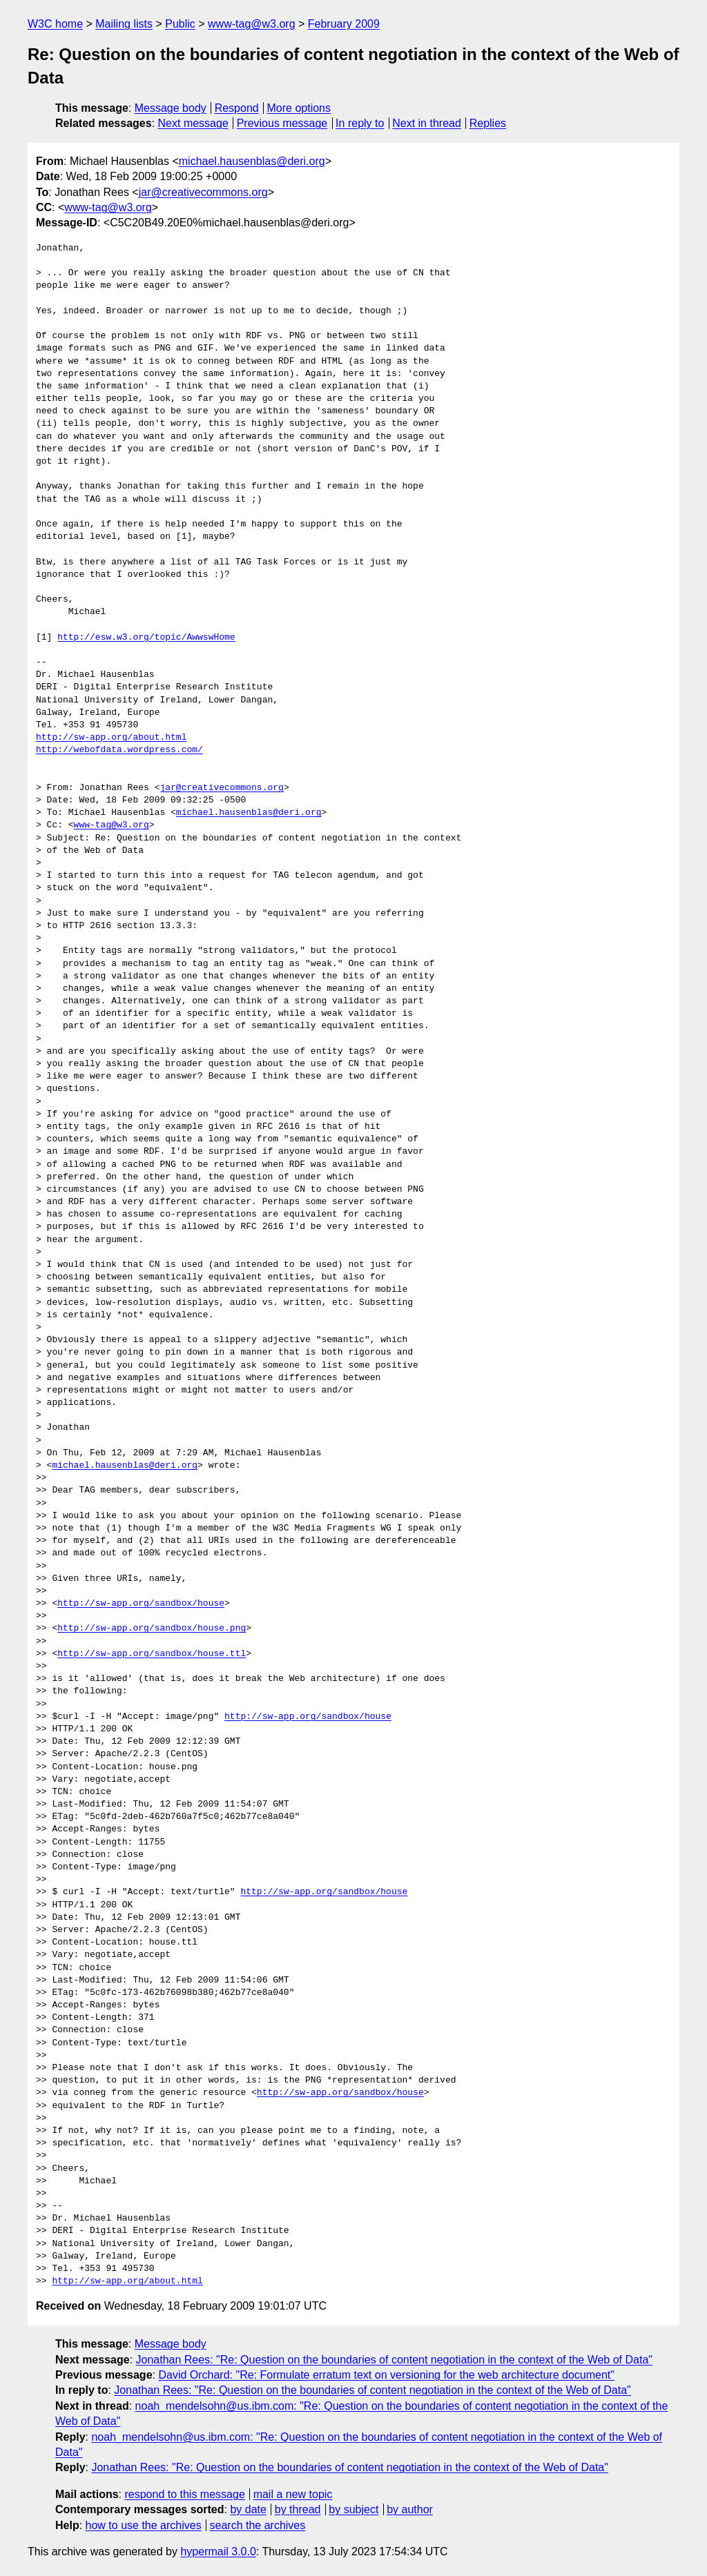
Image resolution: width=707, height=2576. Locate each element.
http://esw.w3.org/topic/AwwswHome (146, 637)
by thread (298, 2509)
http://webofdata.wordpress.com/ (119, 750)
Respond (237, 108)
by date (248, 2509)
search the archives (258, 2525)
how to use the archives (144, 2525)
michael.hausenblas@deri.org (252, 161)
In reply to (360, 123)
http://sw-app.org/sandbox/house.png (151, 1628)
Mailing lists (124, 24)
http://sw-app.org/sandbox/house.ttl (151, 1654)
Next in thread (426, 123)
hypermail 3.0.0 (217, 2551)
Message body (170, 108)
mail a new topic (293, 2494)
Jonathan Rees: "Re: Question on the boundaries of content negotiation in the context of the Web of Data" (394, 2360)
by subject (353, 2509)
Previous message (282, 123)
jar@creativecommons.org (203, 192)
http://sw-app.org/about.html (111, 737)
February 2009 (344, 24)
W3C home (55, 24)
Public (180, 24)
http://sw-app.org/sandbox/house (140, 1603)
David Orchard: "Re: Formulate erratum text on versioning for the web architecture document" (386, 2375)
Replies (487, 123)
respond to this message (184, 2494)
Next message (193, 123)
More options (299, 108)
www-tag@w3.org (252, 24)
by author (410, 2509)
